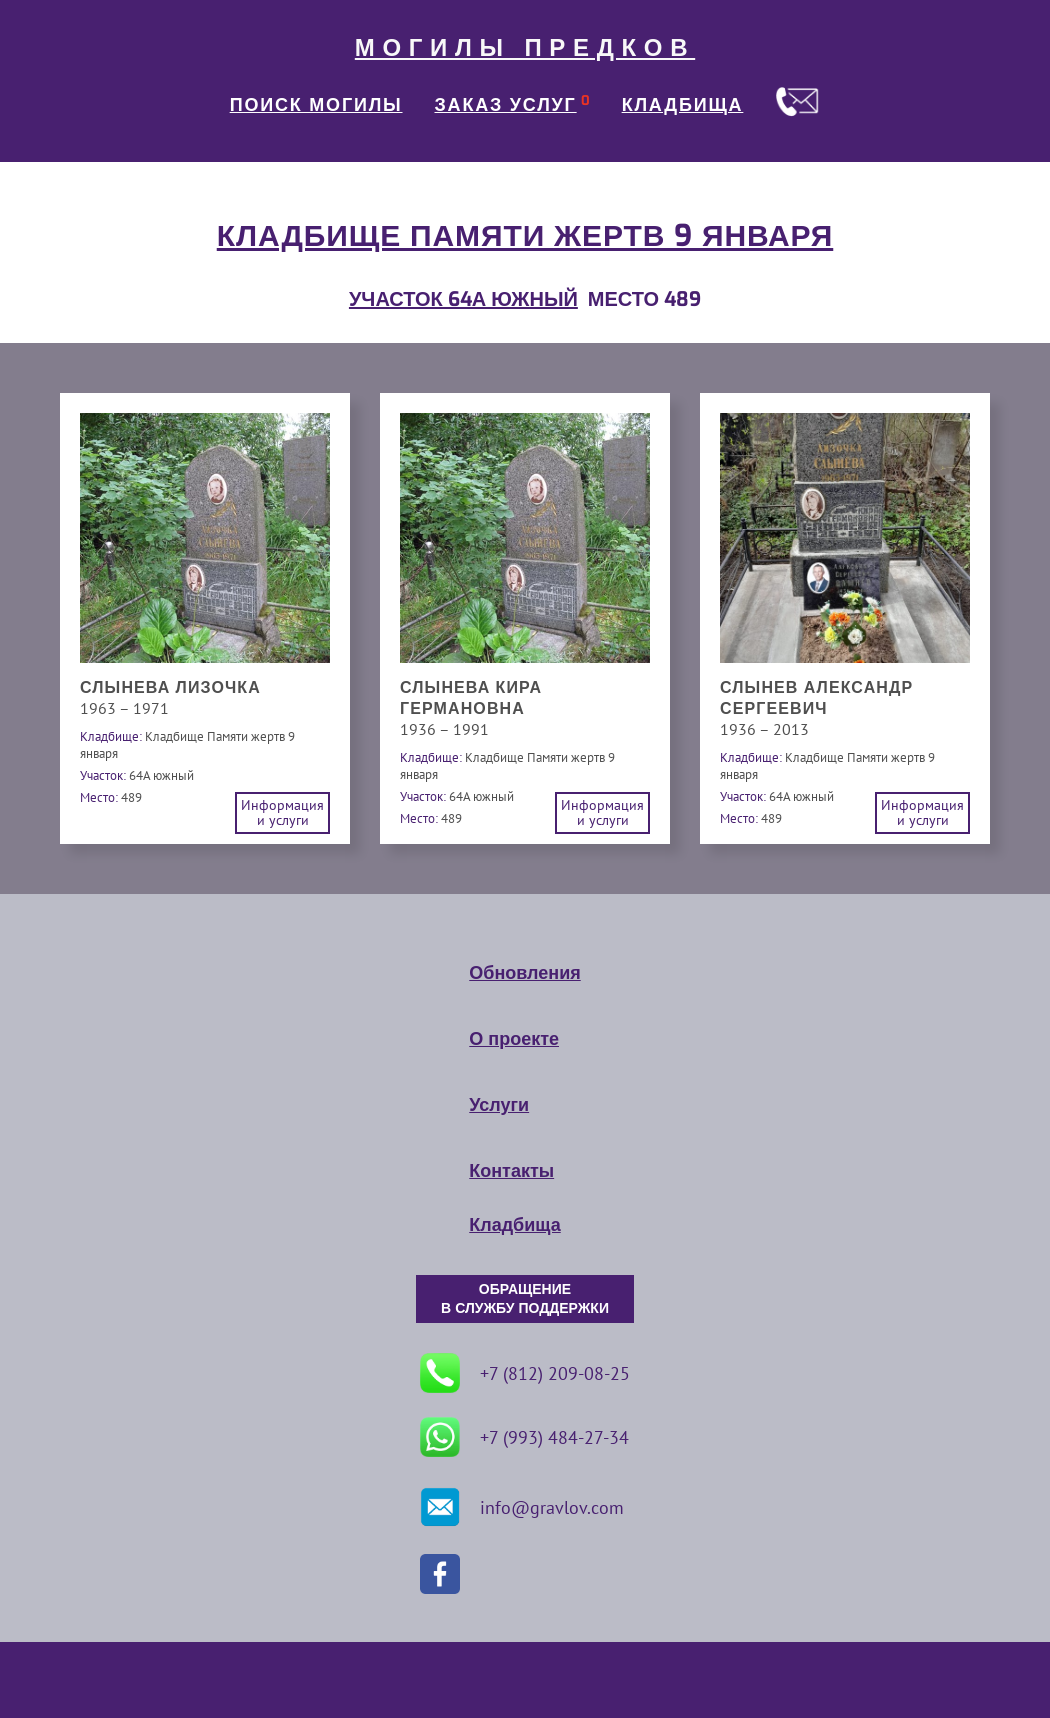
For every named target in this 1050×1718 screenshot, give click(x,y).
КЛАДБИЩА (683, 105)
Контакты (511, 1171)
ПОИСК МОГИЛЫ (316, 105)
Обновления (524, 973)
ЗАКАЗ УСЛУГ (506, 105)
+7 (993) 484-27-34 (524, 1437)
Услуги (499, 1105)
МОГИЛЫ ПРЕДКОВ (525, 48)
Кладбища (514, 1225)
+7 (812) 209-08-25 (525, 1373)
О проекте (514, 1039)
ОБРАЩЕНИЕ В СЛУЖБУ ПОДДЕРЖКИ (525, 1299)
